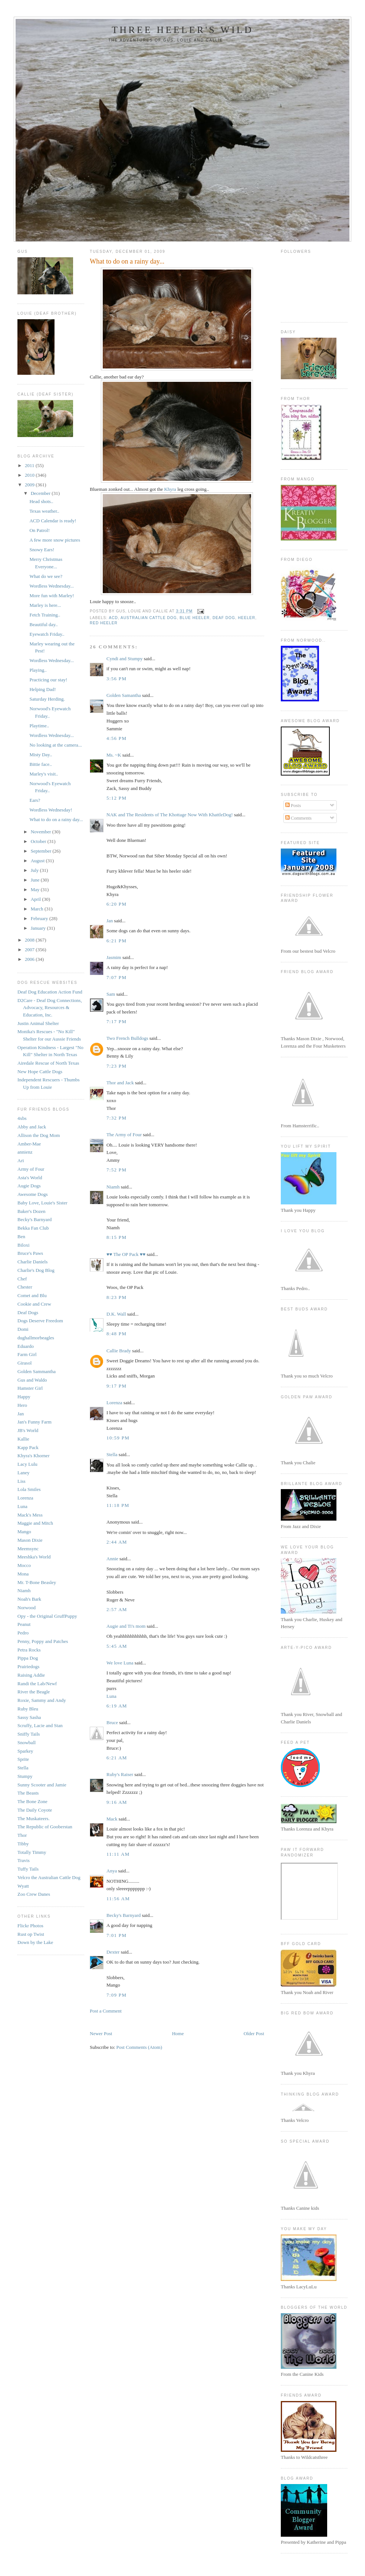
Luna (22, 1506)
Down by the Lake (35, 1942)
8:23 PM (116, 1297)
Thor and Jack (120, 1082)
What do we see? (45, 576)
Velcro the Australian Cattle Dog (48, 1877)
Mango (24, 1531)
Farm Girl (27, 1354)
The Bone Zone (32, 1801)
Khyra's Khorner (33, 1455)
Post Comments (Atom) (139, 2047)
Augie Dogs (28, 1185)
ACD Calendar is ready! (52, 520)
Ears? (34, 800)
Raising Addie (31, 1675)
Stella (23, 1767)
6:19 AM (116, 1706)
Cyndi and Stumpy (124, 658)
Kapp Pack (28, 1447)
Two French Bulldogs (127, 1038)
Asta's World (29, 1177)
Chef (22, 1279)
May (36, 889)
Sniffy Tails (28, 1734)
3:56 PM (116, 678)
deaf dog (224, 618)
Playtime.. (39, 725)
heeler (247, 618)
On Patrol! (39, 530)
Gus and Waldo (32, 1380)
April (36, 899)
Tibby (23, 1843)
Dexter (112, 1952)
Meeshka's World (34, 1557)
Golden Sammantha (36, 1371)
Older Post (254, 2033)
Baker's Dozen (31, 1211)
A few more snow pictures (54, 540)
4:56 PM (116, 738)
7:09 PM (116, 1995)
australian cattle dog (149, 618)
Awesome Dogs (32, 1194)
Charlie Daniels (32, 1261)
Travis (23, 1860)
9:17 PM (116, 1386)
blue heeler (195, 618)
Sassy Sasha (29, 1717)
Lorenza (25, 1498)
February (40, 918)
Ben (21, 1236)
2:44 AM (116, 1542)
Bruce (112, 1722)
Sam (110, 994)
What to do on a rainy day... (56, 819)
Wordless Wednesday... (51, 586)
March (38, 909)
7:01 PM (116, 1935)
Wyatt (23, 1886)
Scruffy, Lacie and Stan (40, 1725)
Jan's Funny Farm (34, 1422)
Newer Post (101, 2033)
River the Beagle (33, 1691)
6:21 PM (116, 940)
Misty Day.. (40, 754)
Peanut (23, 1624)
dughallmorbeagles (35, 1337)
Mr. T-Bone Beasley (36, 1582)
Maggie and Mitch (35, 1523)
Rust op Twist (30, 1934)
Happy (23, 1396)
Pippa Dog (27, 1658)
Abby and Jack (31, 1127)
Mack (112, 1819)
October (39, 841)
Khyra (169, 489)
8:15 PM (116, 1237)
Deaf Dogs (27, 1312)
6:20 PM (116, 904)
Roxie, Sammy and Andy (41, 1700)
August (38, 860)
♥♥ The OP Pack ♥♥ (125, 1254)
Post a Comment (106, 2011)
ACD (113, 618)
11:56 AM (118, 1898)
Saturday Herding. (47, 699)
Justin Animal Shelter (38, 1023)
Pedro (23, 1633)
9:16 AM (116, 1802)
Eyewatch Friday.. (46, 634)
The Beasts (28, 1793)
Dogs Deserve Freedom (40, 1320)
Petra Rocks (28, 1650)
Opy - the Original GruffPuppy (47, 1616)
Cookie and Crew (34, 1304)
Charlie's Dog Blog (36, 1270)
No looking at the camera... (55, 745)
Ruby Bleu (27, 1709)
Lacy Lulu (27, 1464)
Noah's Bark (29, 1599)
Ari (20, 1160)
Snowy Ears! (41, 549)
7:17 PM (116, 1021)
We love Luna (120, 1663)
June (36, 880)
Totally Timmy (31, 1852)
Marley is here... (45, 605)
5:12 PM (116, 798)
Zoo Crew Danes (33, 1894)
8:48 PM (116, 1333)
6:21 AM (116, 1757)
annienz (24, 1152)
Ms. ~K (113, 755)
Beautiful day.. (43, 624)
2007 (30, 949)
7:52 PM (116, 1170)
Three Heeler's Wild (182, 29)
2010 (30, 475)
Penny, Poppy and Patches (42, 1641)
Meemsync (28, 1548)
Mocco (24, 1565)
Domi (23, 1329)
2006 (30, 959)
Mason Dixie (30, 1540)
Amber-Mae (29, 1144)
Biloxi (23, 1245)
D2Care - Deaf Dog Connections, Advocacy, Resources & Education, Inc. (49, 1008)
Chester (24, 1287)
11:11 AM (118, 1854)
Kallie (23, 1439)
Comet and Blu (32, 1295)
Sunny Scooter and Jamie (41, 1785)
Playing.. (37, 670)
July (35, 870)
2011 (30, 465)
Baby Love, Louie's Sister (42, 1203)
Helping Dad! (42, 689)
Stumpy (24, 1776)
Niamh (23, 1590)
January (39, 928)
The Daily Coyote (34, 1810)
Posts (293, 805)
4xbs (22, 1118)
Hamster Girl (30, 1388)
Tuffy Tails (28, 1869)
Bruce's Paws (30, 1253)
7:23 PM (116, 1066)
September (42, 851)
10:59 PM (117, 1438)
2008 (30, 940)
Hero (22, 1405)
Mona (23, 1574)
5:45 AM (116, 1646)
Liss (21, 1481)
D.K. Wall (116, 1314)
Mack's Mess (30, 1515)
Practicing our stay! (48, 679)
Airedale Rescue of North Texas (48, 1063)
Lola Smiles (28, 1489)
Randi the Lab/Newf (37, 1683)
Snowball (26, 1742)
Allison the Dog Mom (38, 1135)
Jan (20, 1413)
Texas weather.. (44, 511)
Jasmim (113, 957)
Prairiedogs (28, 1666)
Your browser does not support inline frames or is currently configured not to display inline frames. (309, 1891)
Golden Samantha (123, 695)
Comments (298, 818)
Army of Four (30, 1169)
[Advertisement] (176, 2021)
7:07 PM (116, 977)
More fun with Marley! (51, 595)
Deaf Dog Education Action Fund (49, 992)
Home (178, 2033)
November (41, 831)
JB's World (27, 1430)
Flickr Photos (30, 1925)
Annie (112, 1558)
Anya (111, 1871)
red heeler (104, 623)
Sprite (23, 1759)
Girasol (24, 1363)
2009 (30, 484)
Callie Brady (118, 1350)
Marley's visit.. (43, 774)
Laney (23, 1472)
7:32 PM (116, 1118)
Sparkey (25, 1751)
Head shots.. (41, 501)
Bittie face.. (40, 764)
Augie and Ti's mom (125, 1626)
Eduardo (25, 1346)
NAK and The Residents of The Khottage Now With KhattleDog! (169, 814)
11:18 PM (117, 1505)
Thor (22, 1835)
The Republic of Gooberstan (44, 1826)
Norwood (26, 1607)
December (41, 493)
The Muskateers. (33, 1818)
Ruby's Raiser (119, 1774)
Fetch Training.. (44, 615)
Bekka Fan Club (33, 1228)
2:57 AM (116, 1609)
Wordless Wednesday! (50, 810)
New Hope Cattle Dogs (39, 1071)
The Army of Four (124, 1134)
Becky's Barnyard (34, 1219)
